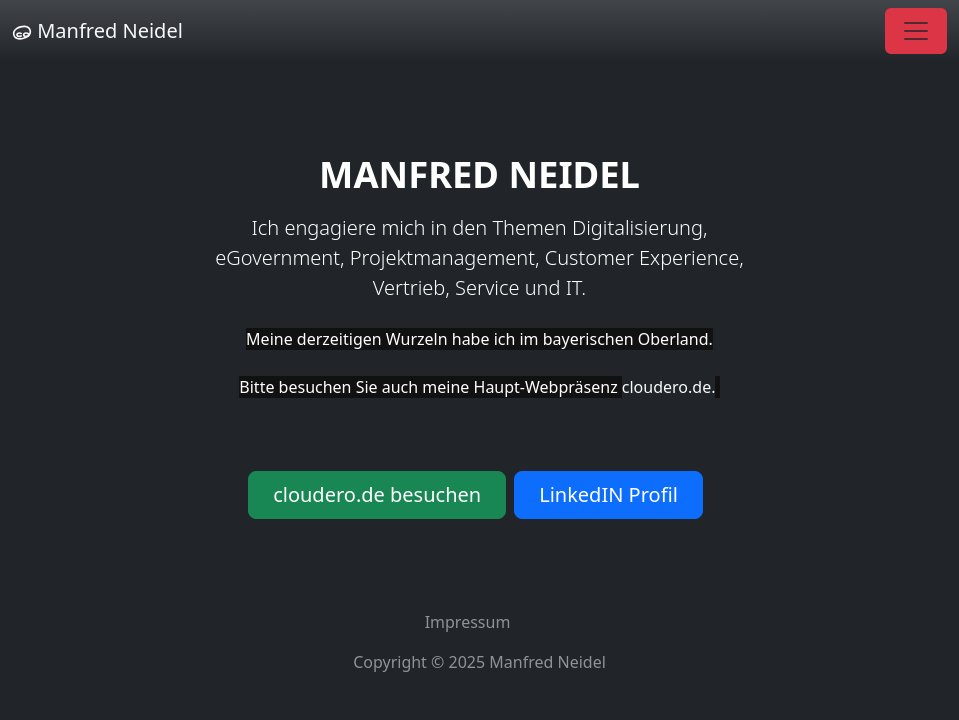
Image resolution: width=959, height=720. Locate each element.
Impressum (468, 622)
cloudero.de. (669, 387)
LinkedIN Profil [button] (608, 494)
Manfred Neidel (97, 30)
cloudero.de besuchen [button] (377, 494)
